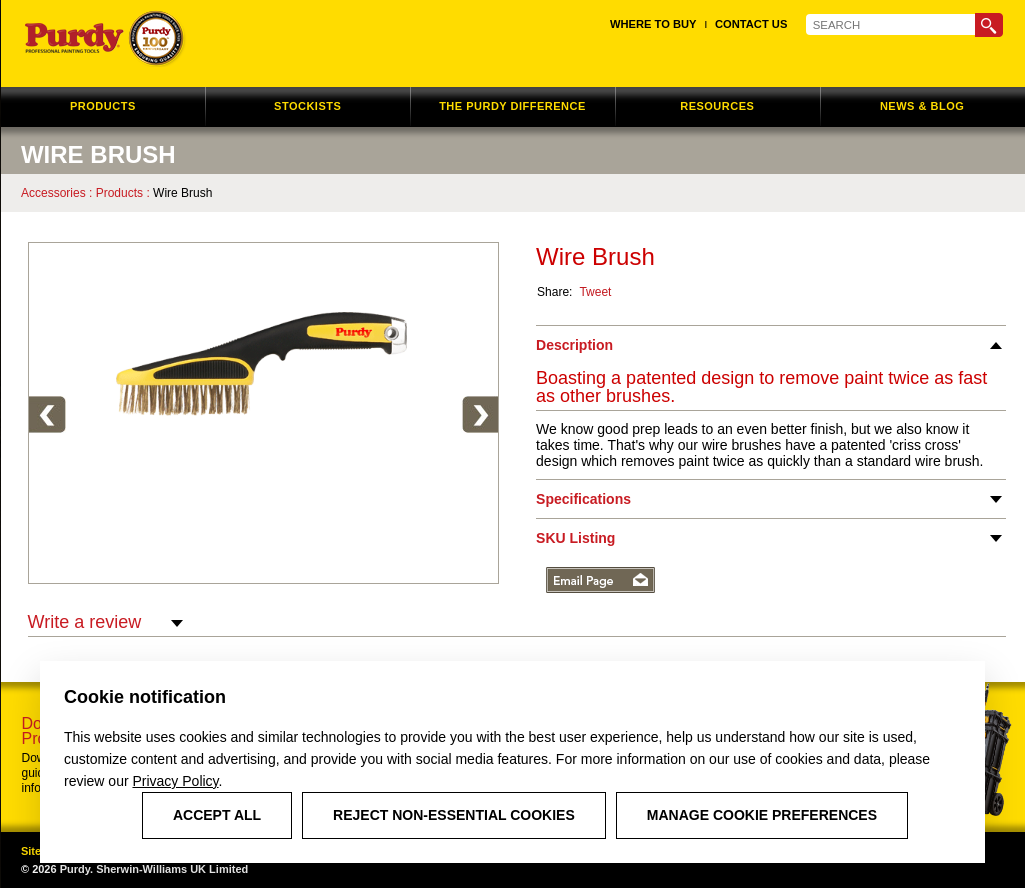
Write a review (106, 622)
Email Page (600, 580)
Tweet (595, 292)
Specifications (583, 499)
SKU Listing (575, 538)
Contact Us (751, 24)
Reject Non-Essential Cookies (454, 815)
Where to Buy (653, 24)
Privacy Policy (175, 781)
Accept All (217, 815)
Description (574, 345)
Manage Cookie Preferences (762, 815)
